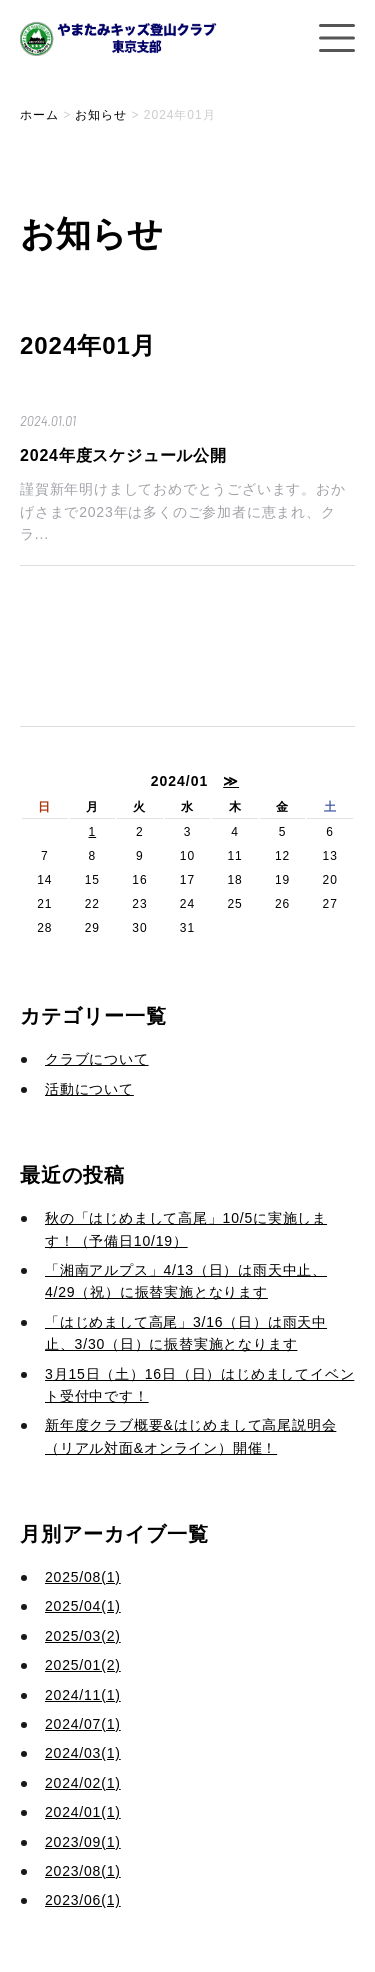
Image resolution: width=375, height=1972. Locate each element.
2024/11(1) (83, 1695)
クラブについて (97, 1059)
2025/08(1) (83, 1577)
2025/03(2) (83, 1636)
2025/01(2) (83, 1665)
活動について (89, 1089)
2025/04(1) (83, 1606)
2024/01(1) (83, 1812)
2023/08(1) (83, 1871)
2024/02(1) (83, 1783)
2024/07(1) (83, 1724)
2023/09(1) (83, 1842)
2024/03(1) (83, 1753)
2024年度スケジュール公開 (123, 455)
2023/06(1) (83, 1900)
